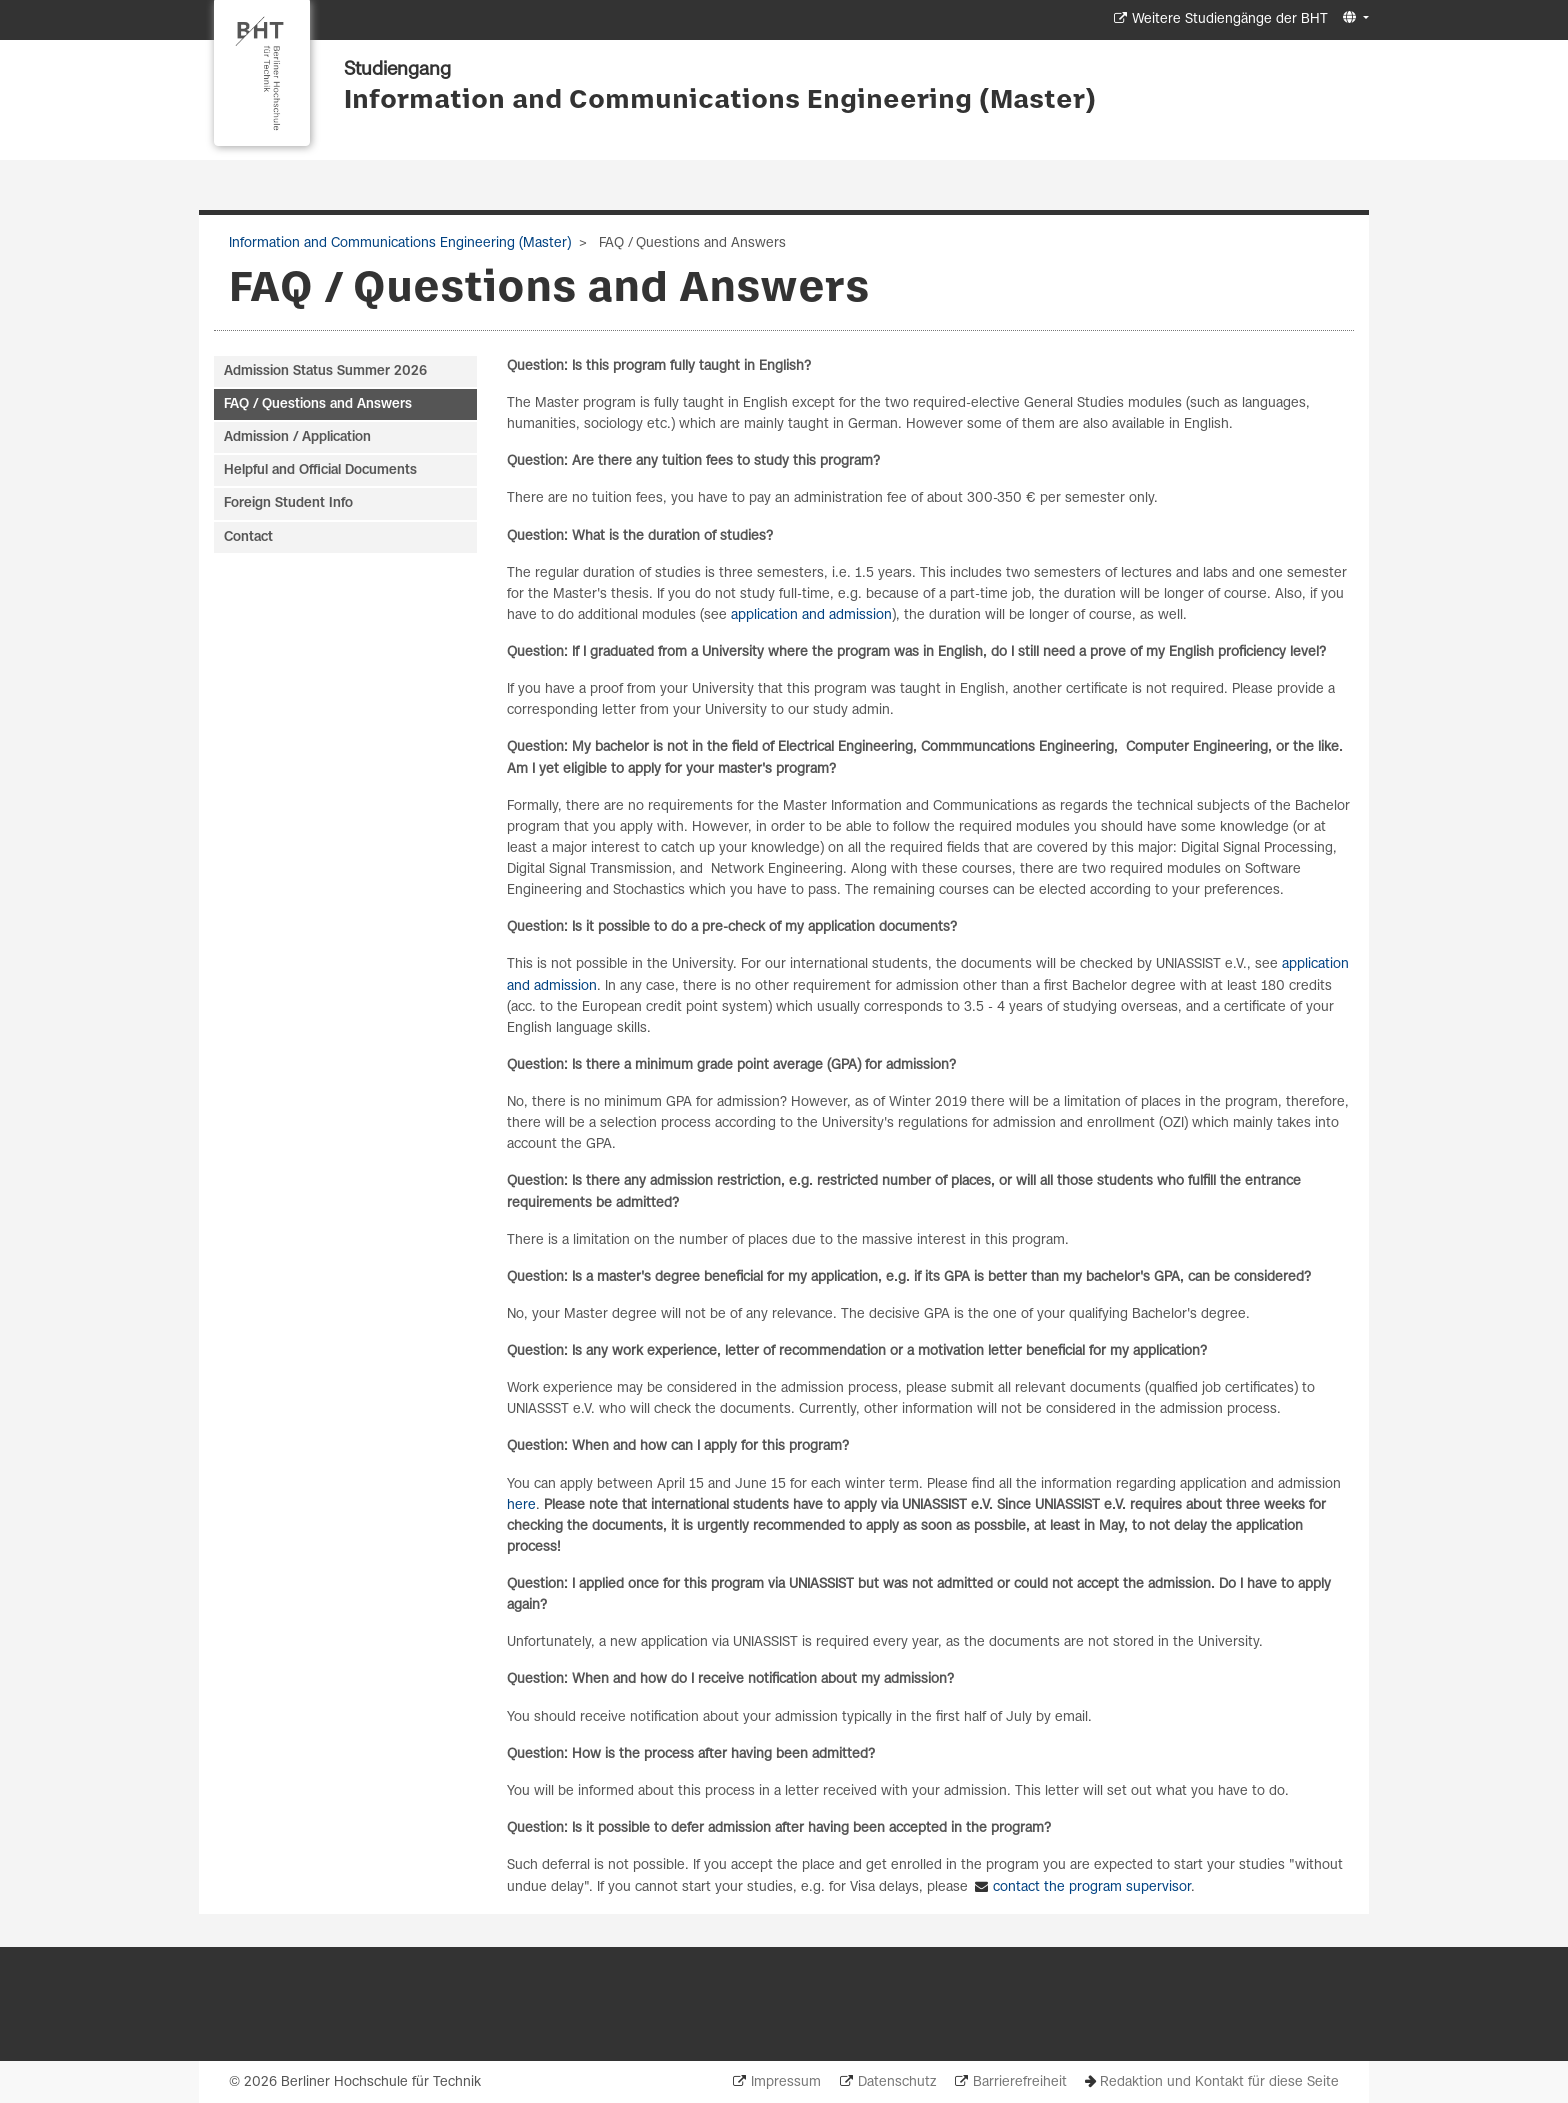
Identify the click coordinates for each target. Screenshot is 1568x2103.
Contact (248, 537)
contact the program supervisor (1092, 1887)
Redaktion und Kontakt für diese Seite (1219, 2082)
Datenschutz (897, 2082)
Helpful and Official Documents (320, 470)
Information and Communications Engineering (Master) (720, 101)
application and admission (811, 615)
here (521, 1505)
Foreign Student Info (288, 503)
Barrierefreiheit (1020, 2082)
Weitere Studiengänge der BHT (1230, 19)
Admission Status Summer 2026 (325, 371)
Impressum (786, 2082)
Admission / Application (297, 437)
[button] (1353, 18)
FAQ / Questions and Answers (318, 404)
